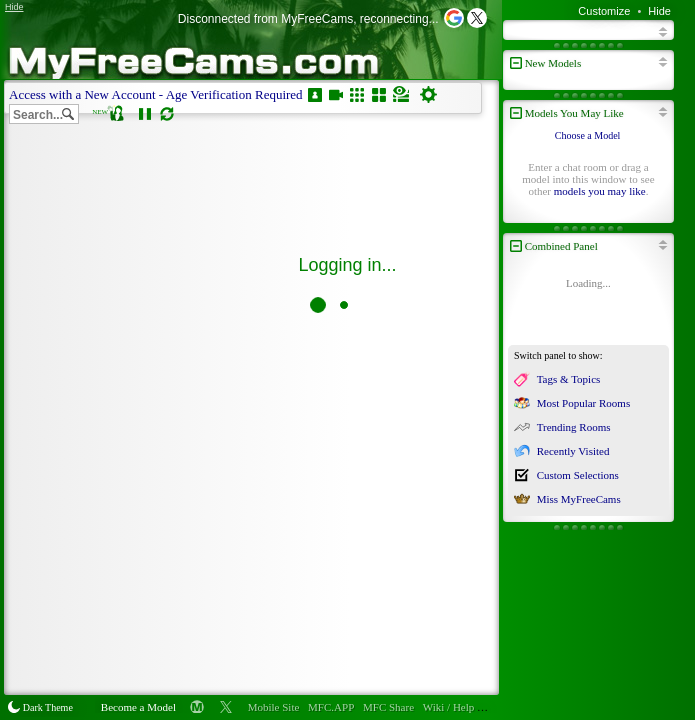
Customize (604, 11)
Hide (659, 11)
